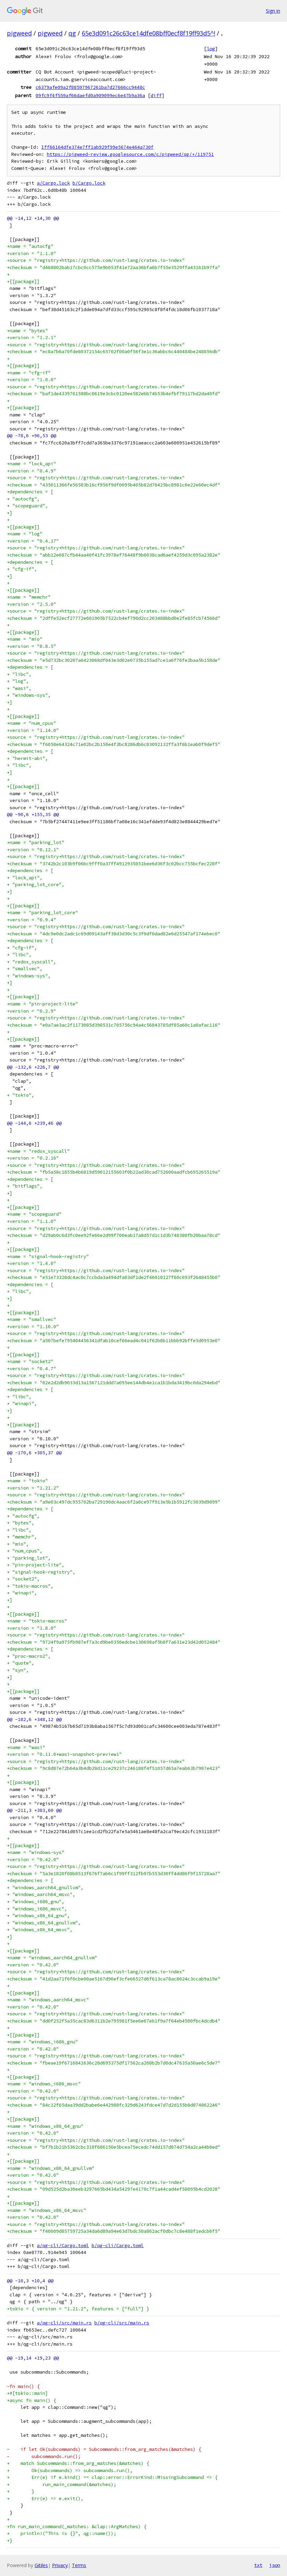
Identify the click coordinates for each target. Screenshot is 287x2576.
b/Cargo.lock (89, 183)
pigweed (19, 33)
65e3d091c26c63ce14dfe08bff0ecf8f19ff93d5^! (148, 33)
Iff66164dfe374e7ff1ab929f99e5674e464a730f (97, 147)
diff (156, 95)
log (211, 48)
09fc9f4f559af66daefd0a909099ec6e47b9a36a (90, 95)
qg (72, 33)
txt (258, 2565)
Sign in (273, 11)
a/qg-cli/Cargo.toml (63, 2245)
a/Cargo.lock (53, 183)
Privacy (60, 2565)
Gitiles (41, 2565)
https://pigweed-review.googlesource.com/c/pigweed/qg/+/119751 (130, 154)
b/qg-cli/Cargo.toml (118, 2245)
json (274, 2565)
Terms (79, 2565)
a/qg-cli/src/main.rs (64, 2323)
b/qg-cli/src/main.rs (121, 2323)
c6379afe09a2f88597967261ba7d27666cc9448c (90, 87)
